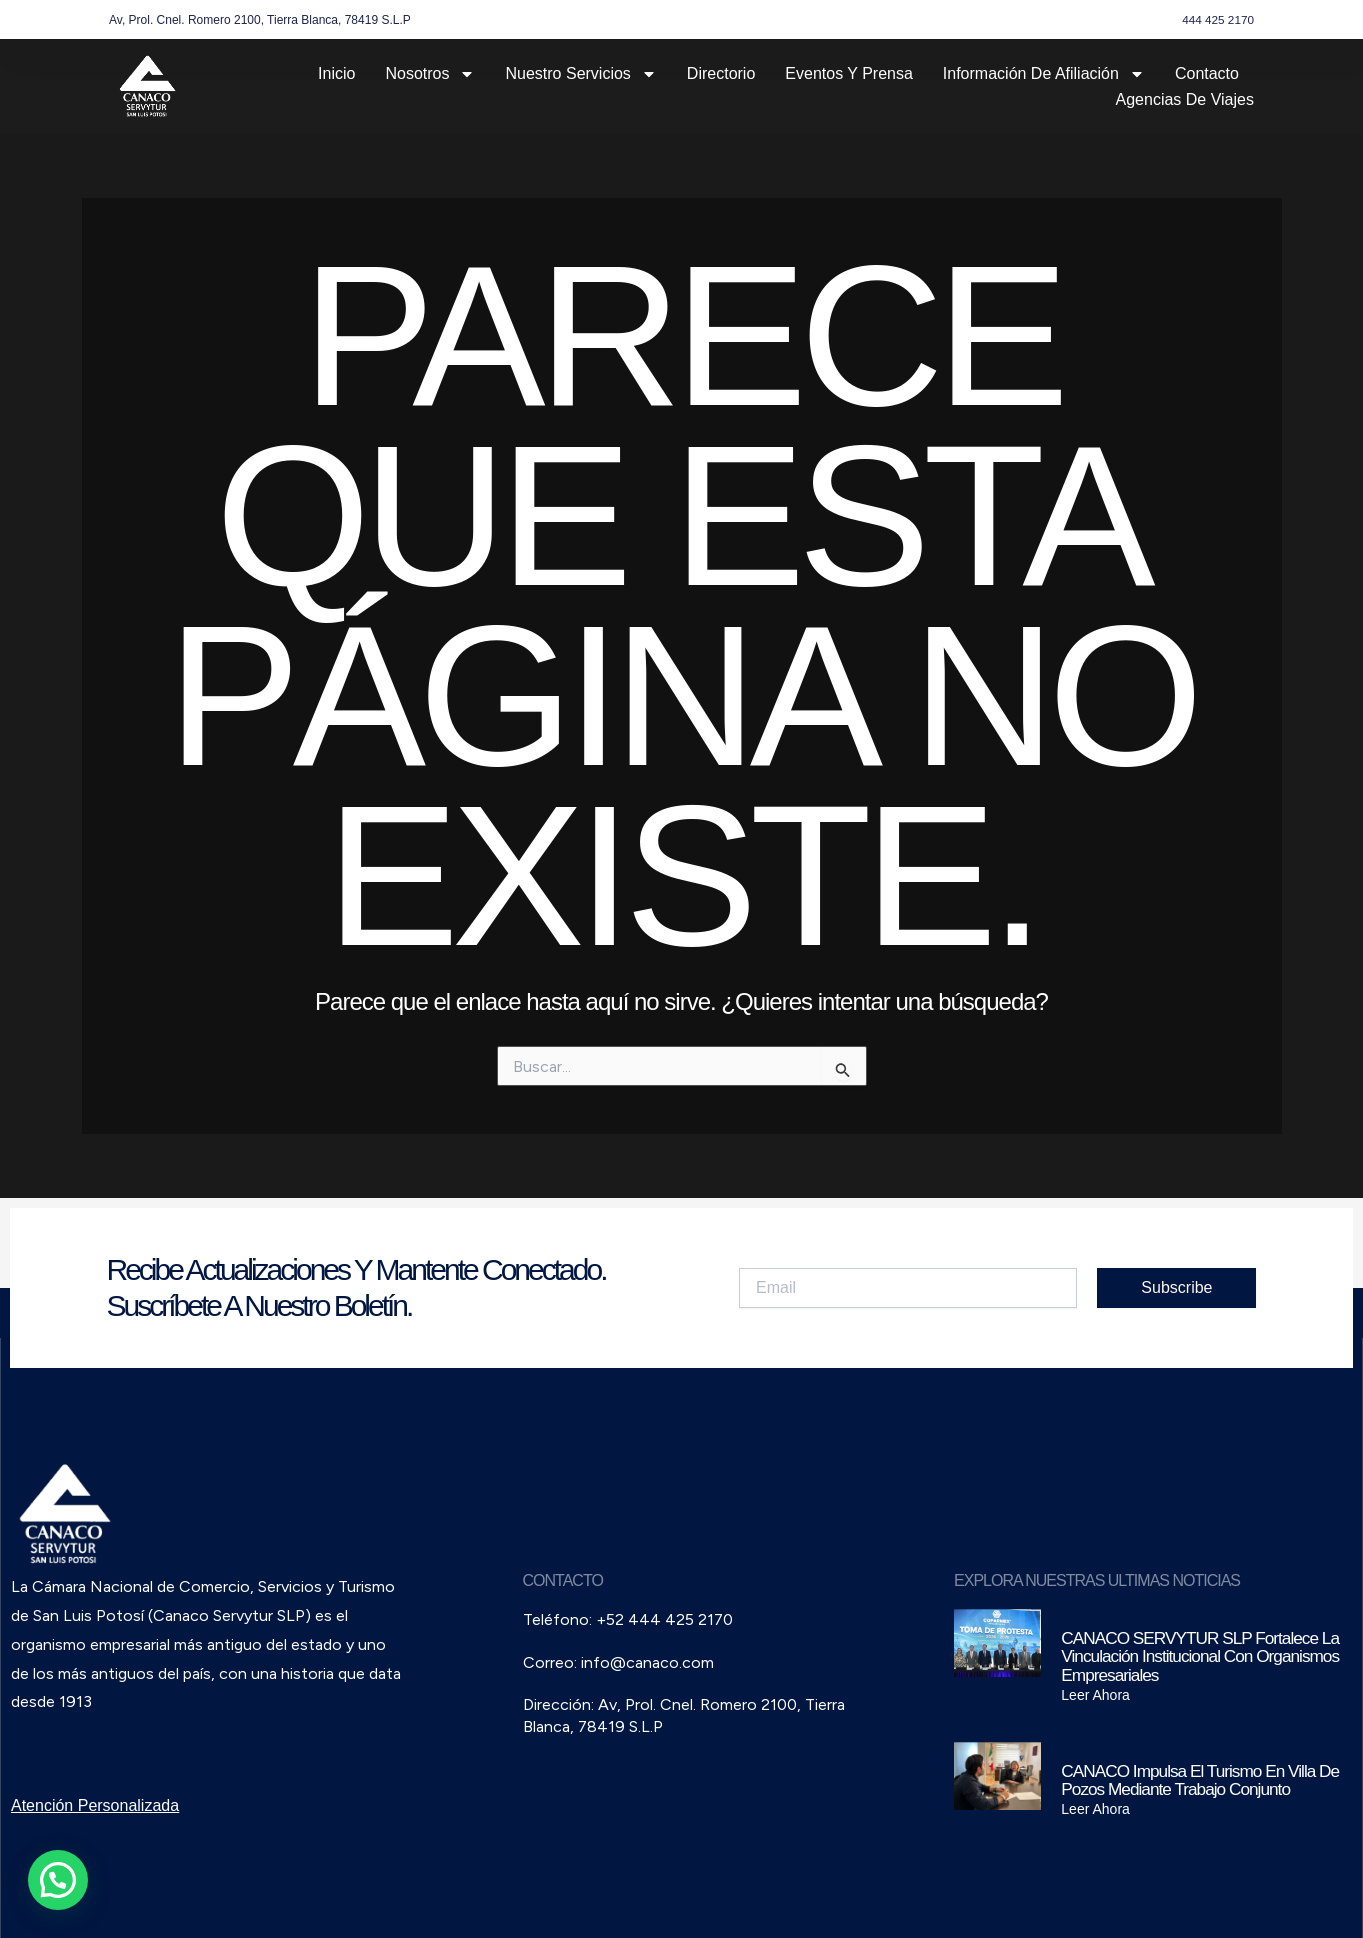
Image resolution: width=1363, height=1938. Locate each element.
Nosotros (430, 74)
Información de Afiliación (1044, 74)
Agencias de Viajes (1185, 99)
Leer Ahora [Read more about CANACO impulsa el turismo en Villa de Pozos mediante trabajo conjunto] (1095, 1809)
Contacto (1207, 73)
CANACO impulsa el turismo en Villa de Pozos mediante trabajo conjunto (1194, 1780)
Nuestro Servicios (580, 74)
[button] (58, 1880)
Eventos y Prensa (849, 73)
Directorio (721, 73)
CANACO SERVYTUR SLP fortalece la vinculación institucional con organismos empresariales (1195, 1657)
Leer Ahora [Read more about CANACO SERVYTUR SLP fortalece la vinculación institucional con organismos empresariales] (1095, 1695)
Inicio (336, 73)
